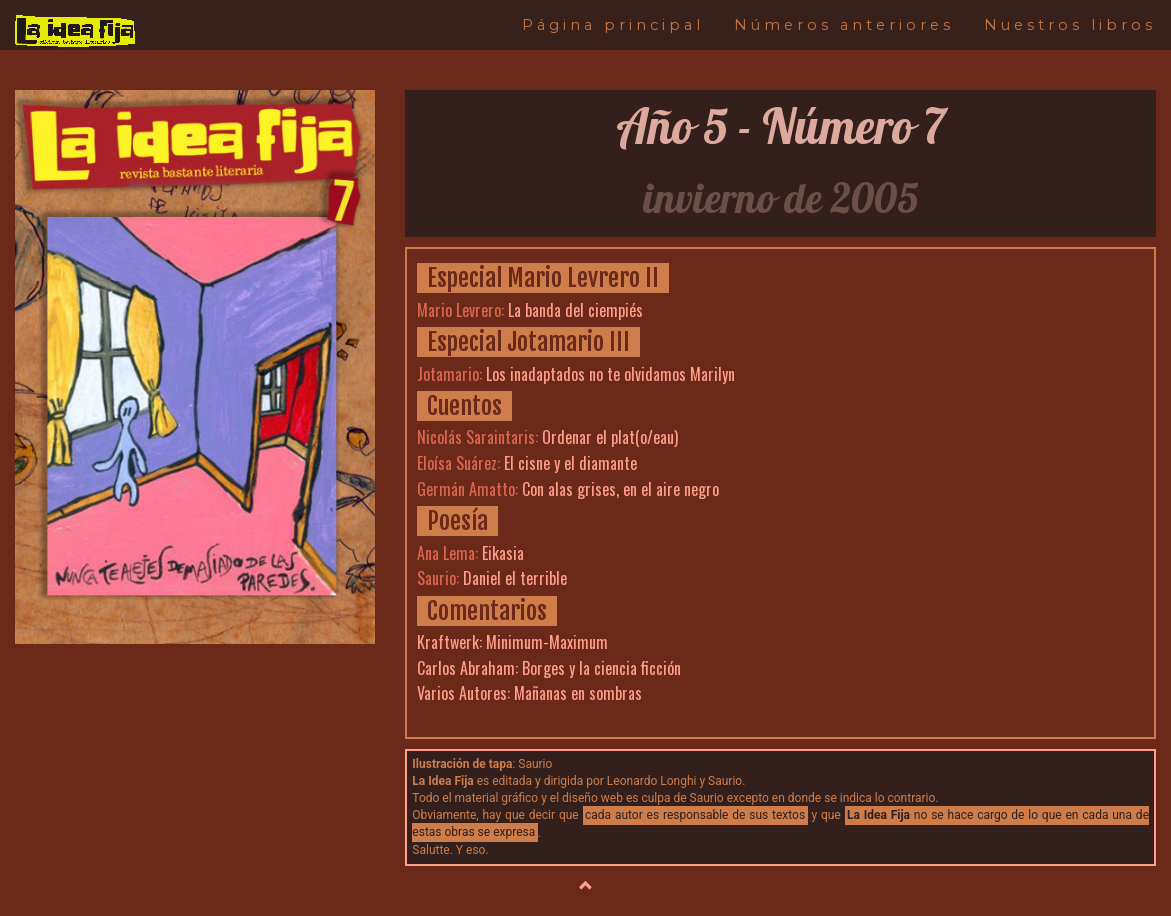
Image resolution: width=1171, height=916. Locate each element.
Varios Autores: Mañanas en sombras (529, 693)
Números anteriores (844, 25)
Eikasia (503, 553)
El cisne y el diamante (570, 463)
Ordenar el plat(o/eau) (610, 437)
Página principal (613, 25)
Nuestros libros (1070, 25)
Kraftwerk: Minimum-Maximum (512, 642)
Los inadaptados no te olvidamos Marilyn (610, 374)
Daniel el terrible (515, 578)
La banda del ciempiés (575, 310)
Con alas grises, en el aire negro (620, 489)
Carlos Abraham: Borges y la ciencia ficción (549, 668)
